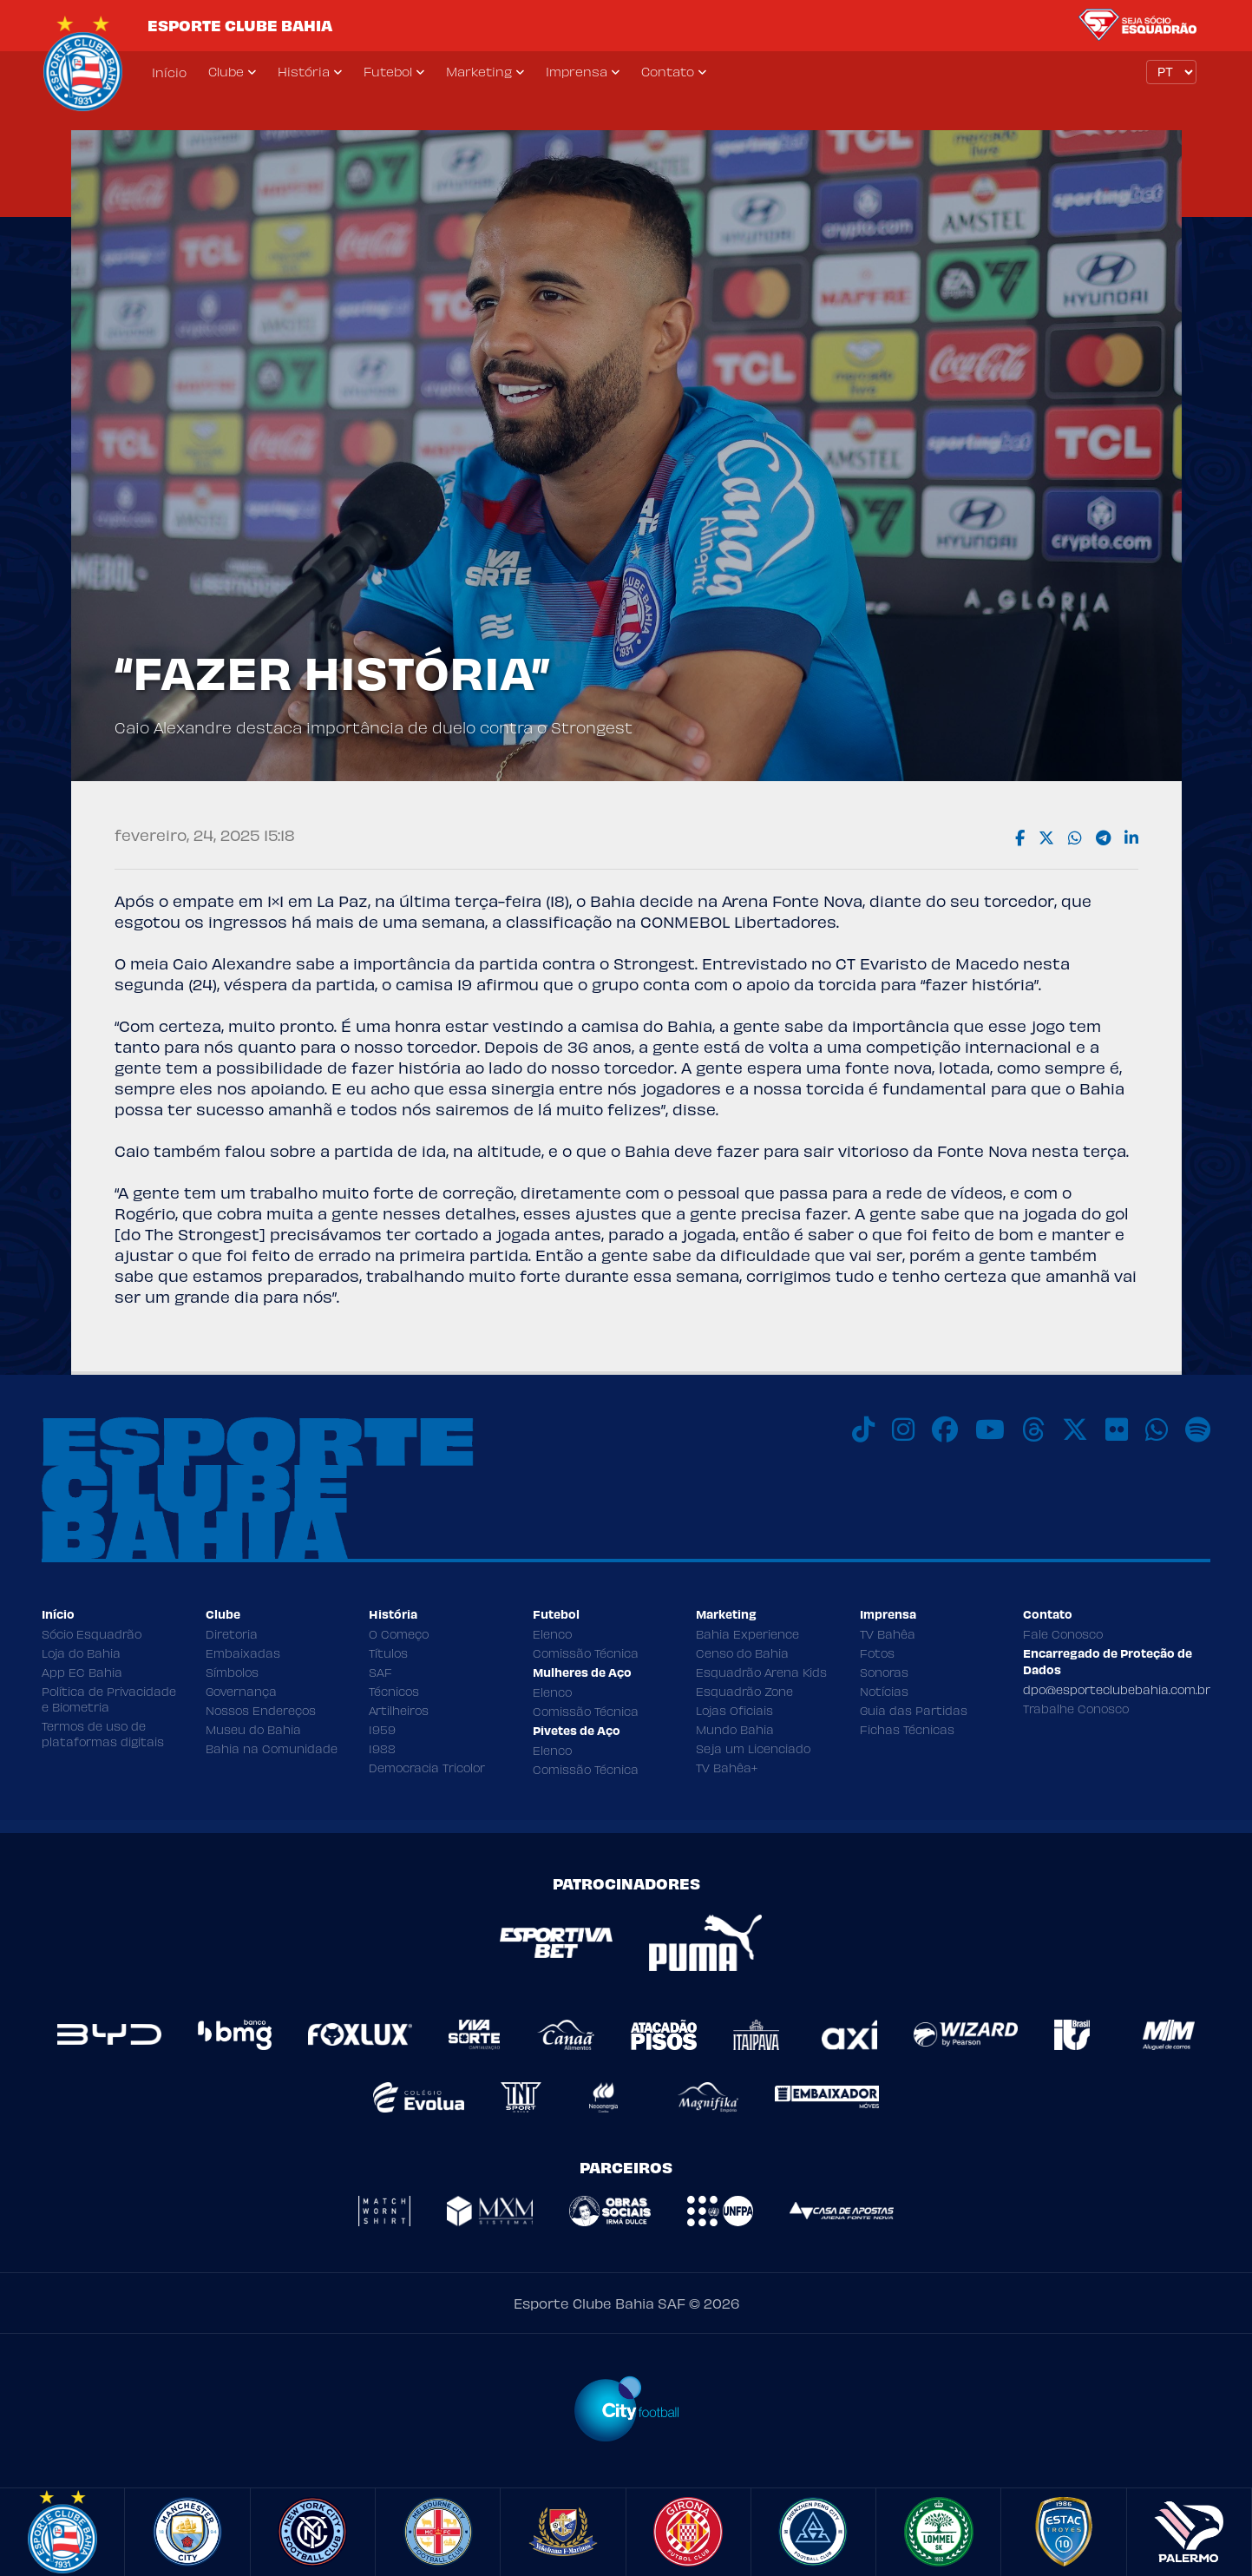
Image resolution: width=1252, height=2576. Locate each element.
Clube (226, 71)
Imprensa (576, 71)
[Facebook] (945, 1429)
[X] (1075, 1429)
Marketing (479, 71)
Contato (667, 71)
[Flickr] (1116, 1429)
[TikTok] (863, 1429)
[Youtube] (990, 1429)
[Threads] (1033, 1429)
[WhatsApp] (1156, 1429)
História (304, 71)
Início (169, 72)
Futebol (388, 71)
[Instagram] (903, 1429)
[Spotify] (1197, 1429)
